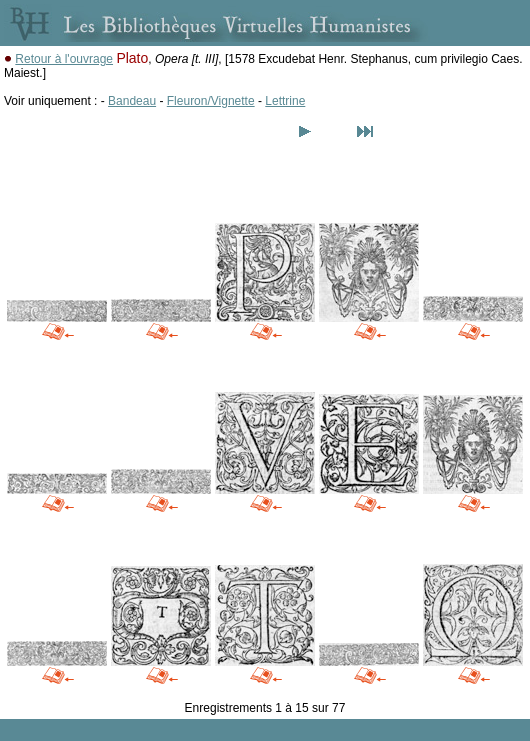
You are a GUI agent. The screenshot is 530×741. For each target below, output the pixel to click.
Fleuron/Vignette (211, 101)
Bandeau (132, 101)
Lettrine (285, 101)
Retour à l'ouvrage (64, 59)
